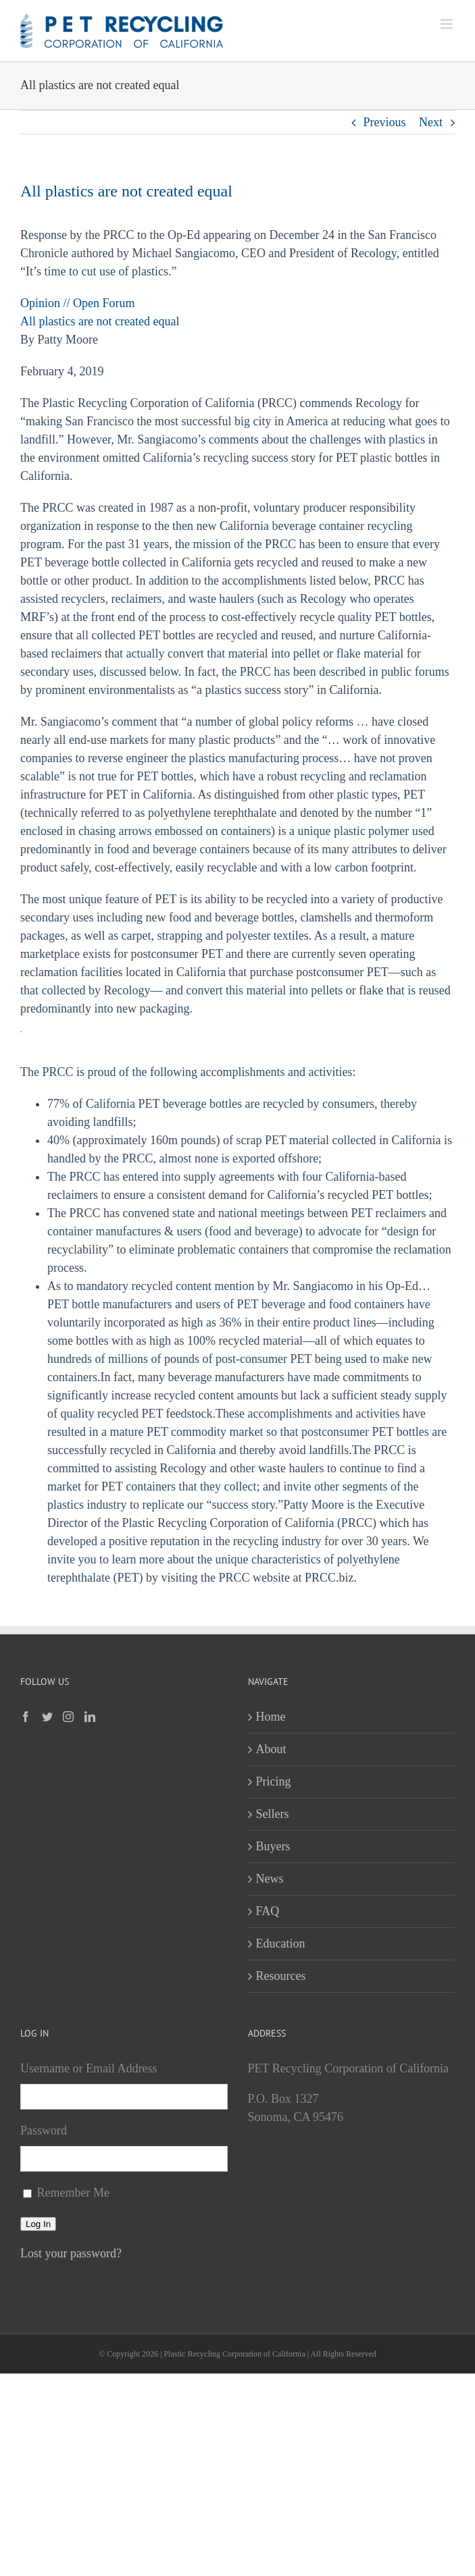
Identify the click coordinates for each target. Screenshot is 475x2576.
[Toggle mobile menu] (448, 24)
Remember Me (73, 2192)
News (270, 1878)
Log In (38, 2224)
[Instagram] (68, 1716)
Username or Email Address (88, 2068)
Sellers (272, 1814)
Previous (385, 122)
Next (431, 122)
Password (43, 2130)
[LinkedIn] (89, 1716)
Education (280, 1943)
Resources (281, 1976)
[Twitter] (47, 1716)
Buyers (273, 1846)
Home (271, 1716)
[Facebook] (25, 1716)
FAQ (268, 1911)
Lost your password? (71, 2253)
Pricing (273, 1781)
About (271, 1749)
